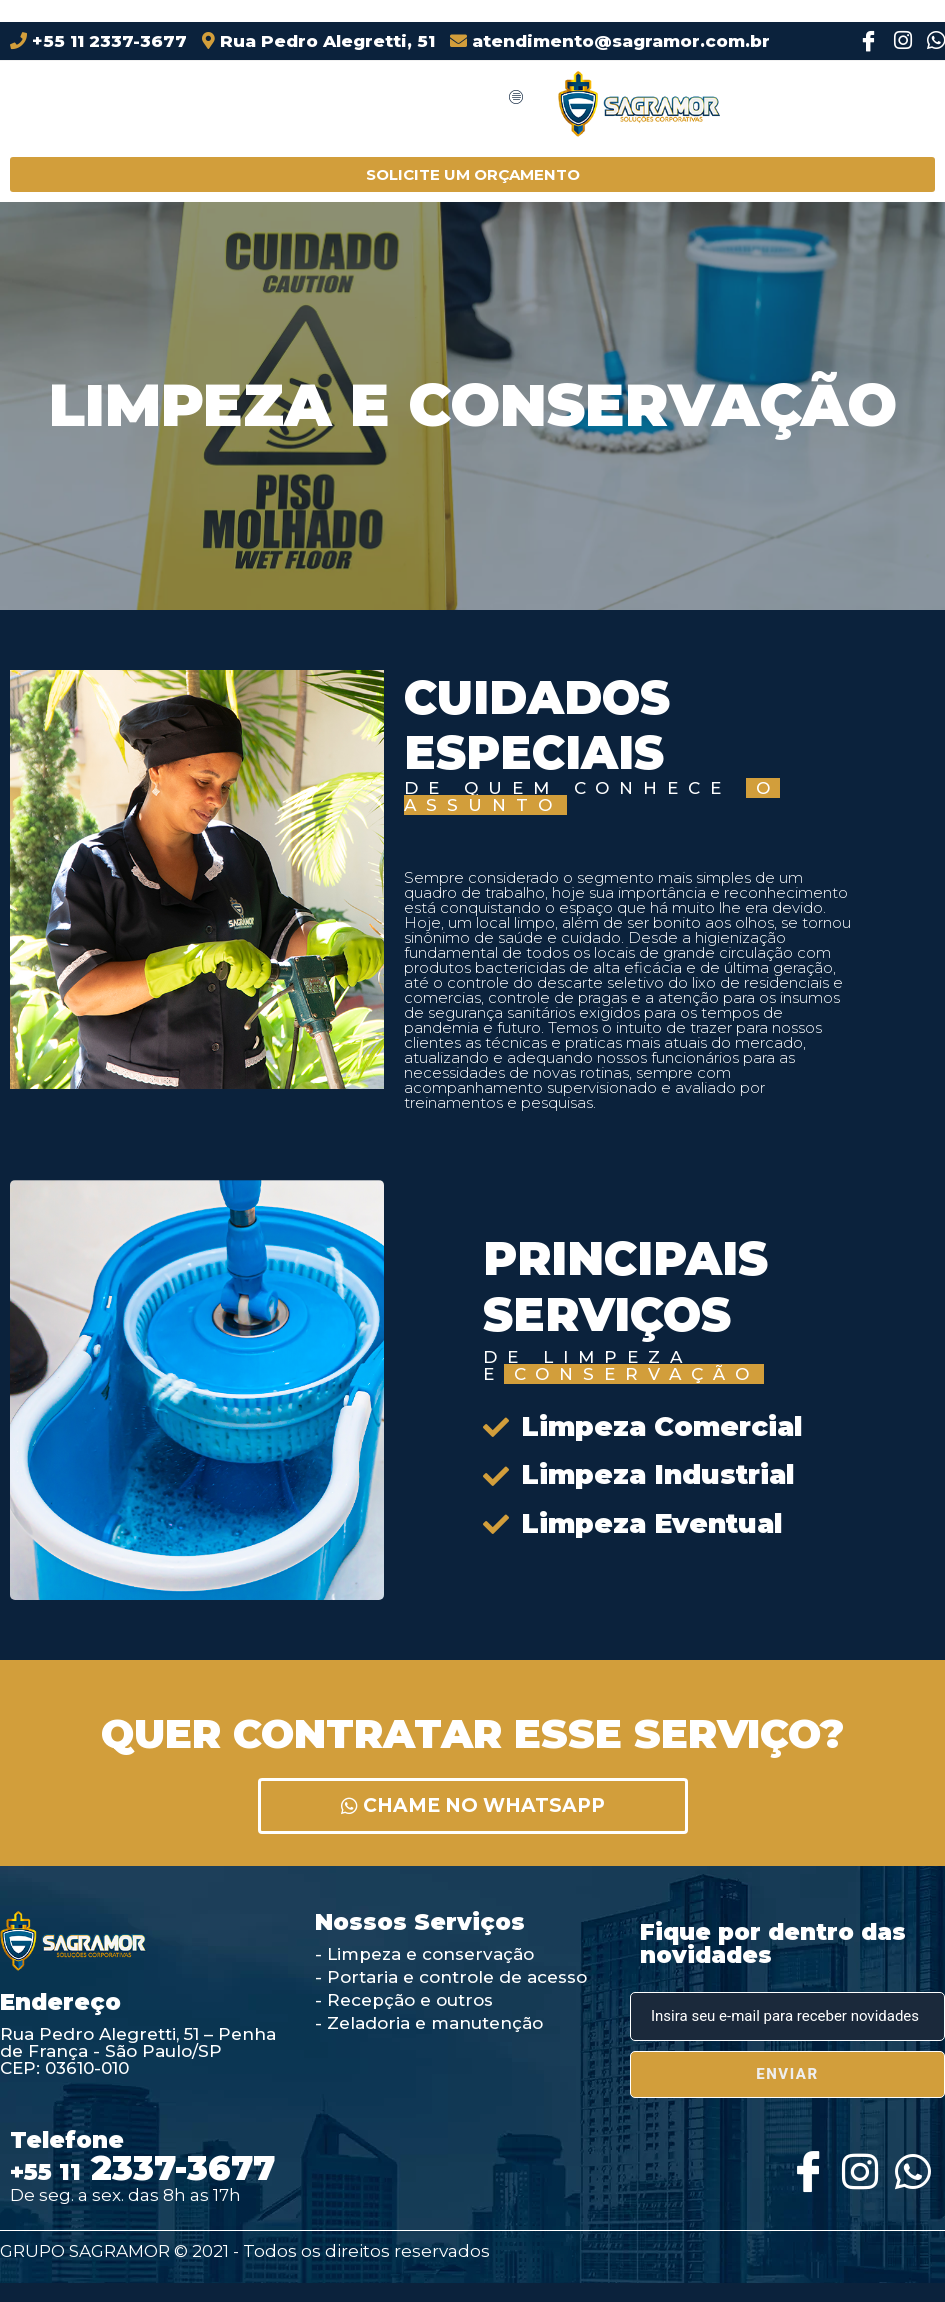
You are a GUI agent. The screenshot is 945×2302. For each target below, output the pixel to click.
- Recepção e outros (404, 2000)
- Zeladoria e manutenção (429, 2023)
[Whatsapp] (910, 2166)
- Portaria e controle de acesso (451, 1977)
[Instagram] (897, 41)
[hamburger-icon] (515, 98)
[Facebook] (864, 41)
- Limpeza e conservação (424, 1954)
